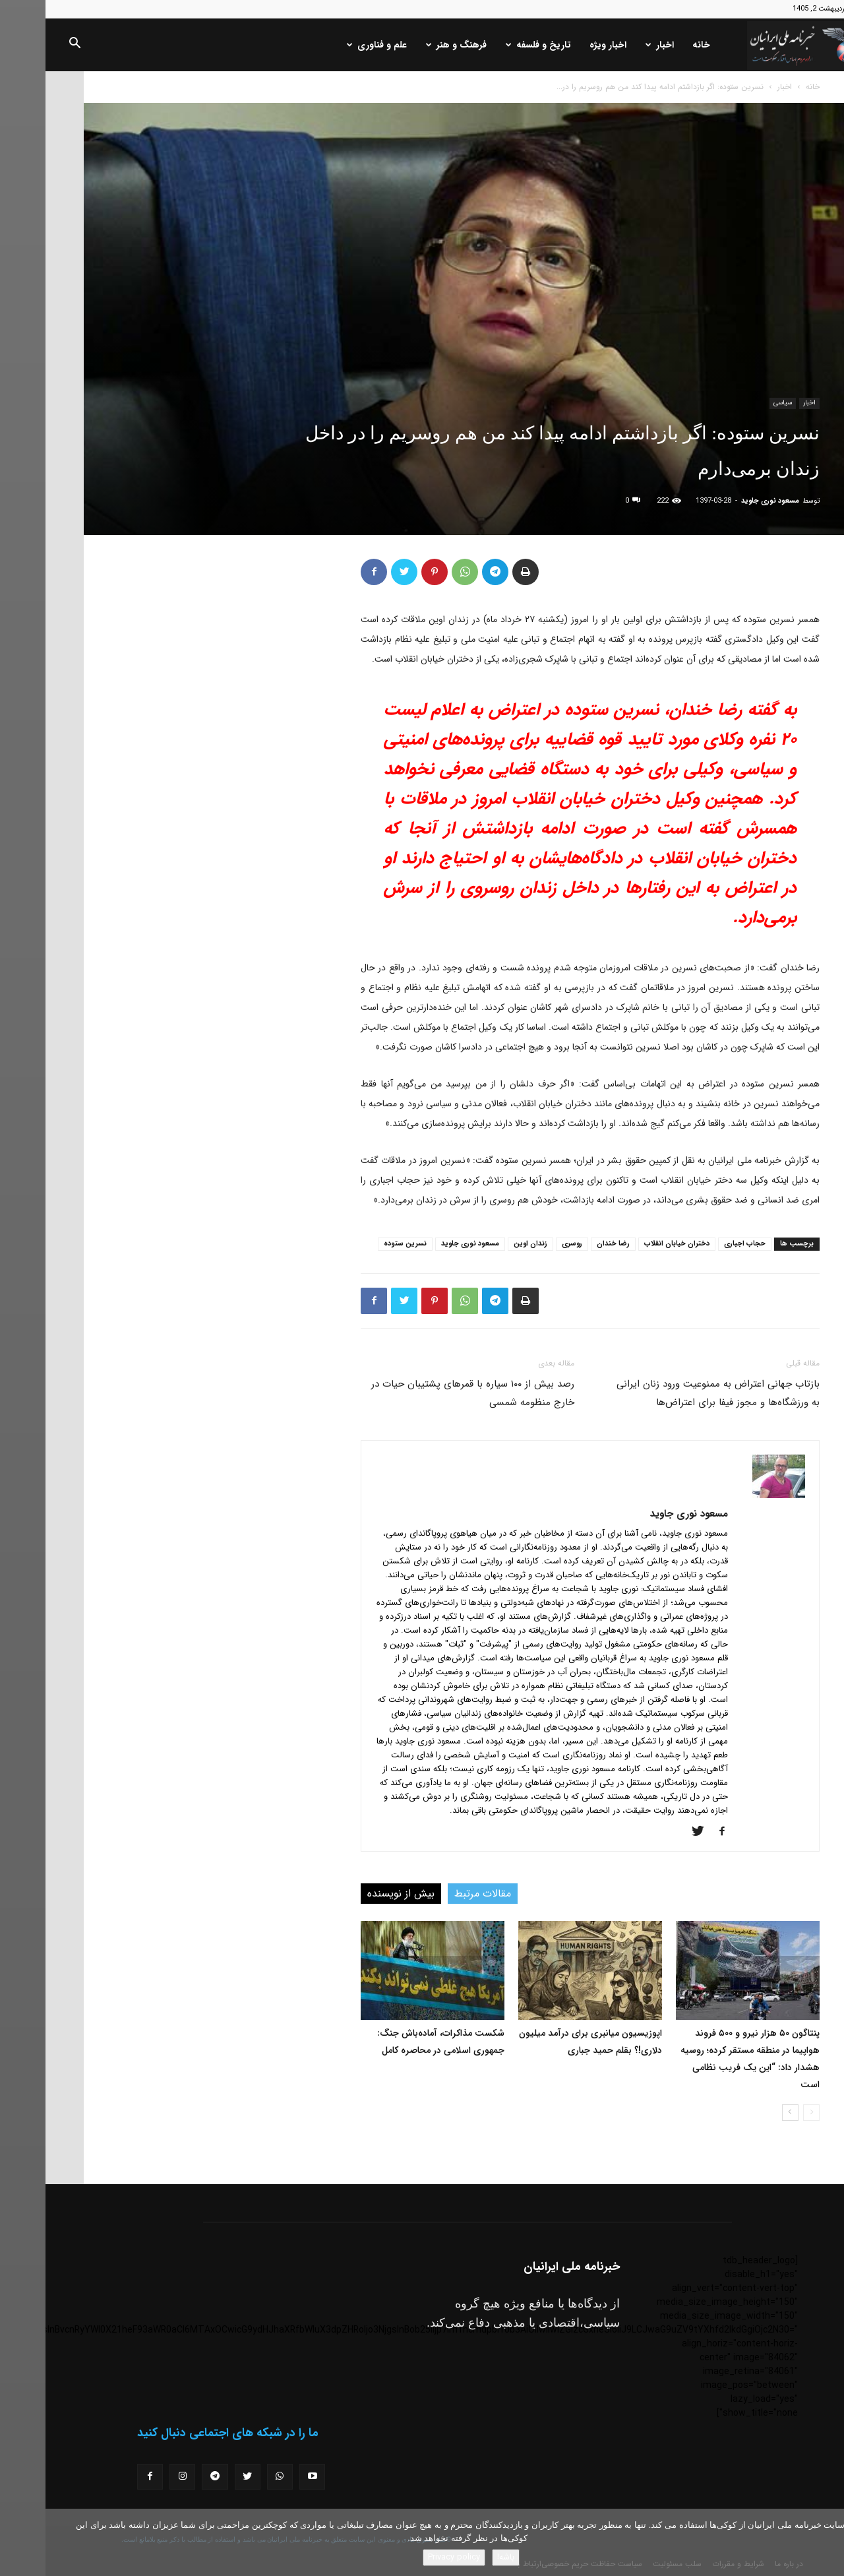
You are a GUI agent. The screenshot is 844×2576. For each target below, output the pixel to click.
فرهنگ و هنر (410, 45)
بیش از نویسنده (355, 1893)
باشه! (460, 2557)
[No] (827, 2542)
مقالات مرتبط (437, 1893)
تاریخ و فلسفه (493, 45)
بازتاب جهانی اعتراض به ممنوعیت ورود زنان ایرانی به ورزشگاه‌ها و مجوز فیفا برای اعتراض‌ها (672, 1393)
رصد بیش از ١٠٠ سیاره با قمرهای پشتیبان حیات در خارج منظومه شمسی (427, 1393)
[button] (29, 45)
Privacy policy (408, 2557)
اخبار (614, 45)
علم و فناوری (331, 45)
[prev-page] (766, 2112)
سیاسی (737, 403)
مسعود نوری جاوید (725, 501)
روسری (526, 1243)
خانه (656, 45)
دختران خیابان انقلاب (631, 1243)
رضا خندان (567, 1243)
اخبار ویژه (562, 45)
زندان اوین (485, 1243)
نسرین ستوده (359, 1243)
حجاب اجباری (699, 1243)
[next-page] (745, 2112)
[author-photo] (733, 1495)
